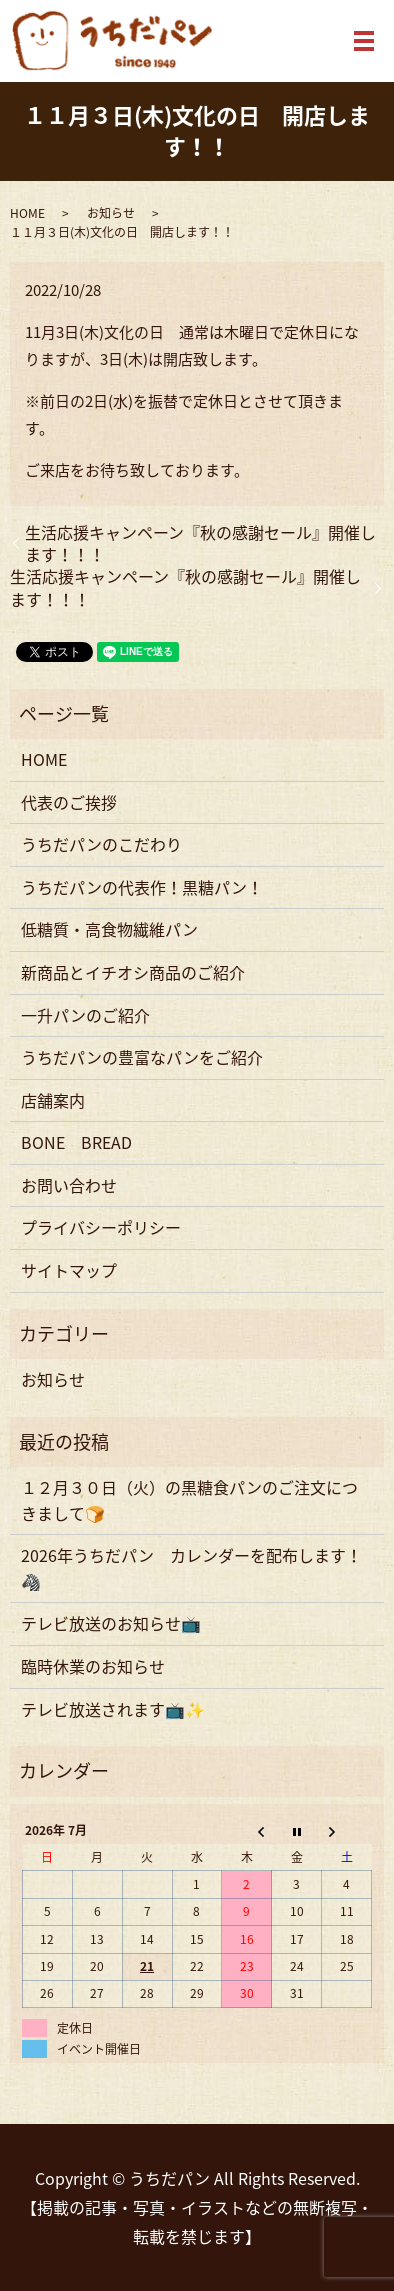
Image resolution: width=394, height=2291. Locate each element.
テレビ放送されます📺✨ (113, 1709)
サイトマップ (69, 1270)
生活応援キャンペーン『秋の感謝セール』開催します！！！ (200, 543)
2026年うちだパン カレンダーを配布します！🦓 (191, 1568)
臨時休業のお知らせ (93, 1666)
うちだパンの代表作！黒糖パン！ (142, 887)
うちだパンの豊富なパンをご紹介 (142, 1057)
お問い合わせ (69, 1185)
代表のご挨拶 (69, 802)
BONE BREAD (76, 1142)
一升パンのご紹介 (85, 1015)
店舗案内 (53, 1100)
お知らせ (111, 213)
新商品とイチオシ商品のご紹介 (133, 972)
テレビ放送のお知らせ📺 (111, 1623)
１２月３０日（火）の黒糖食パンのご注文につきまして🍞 (189, 1500)
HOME (27, 213)
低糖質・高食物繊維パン (109, 929)
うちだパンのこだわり (101, 844)
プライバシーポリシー (101, 1227)
